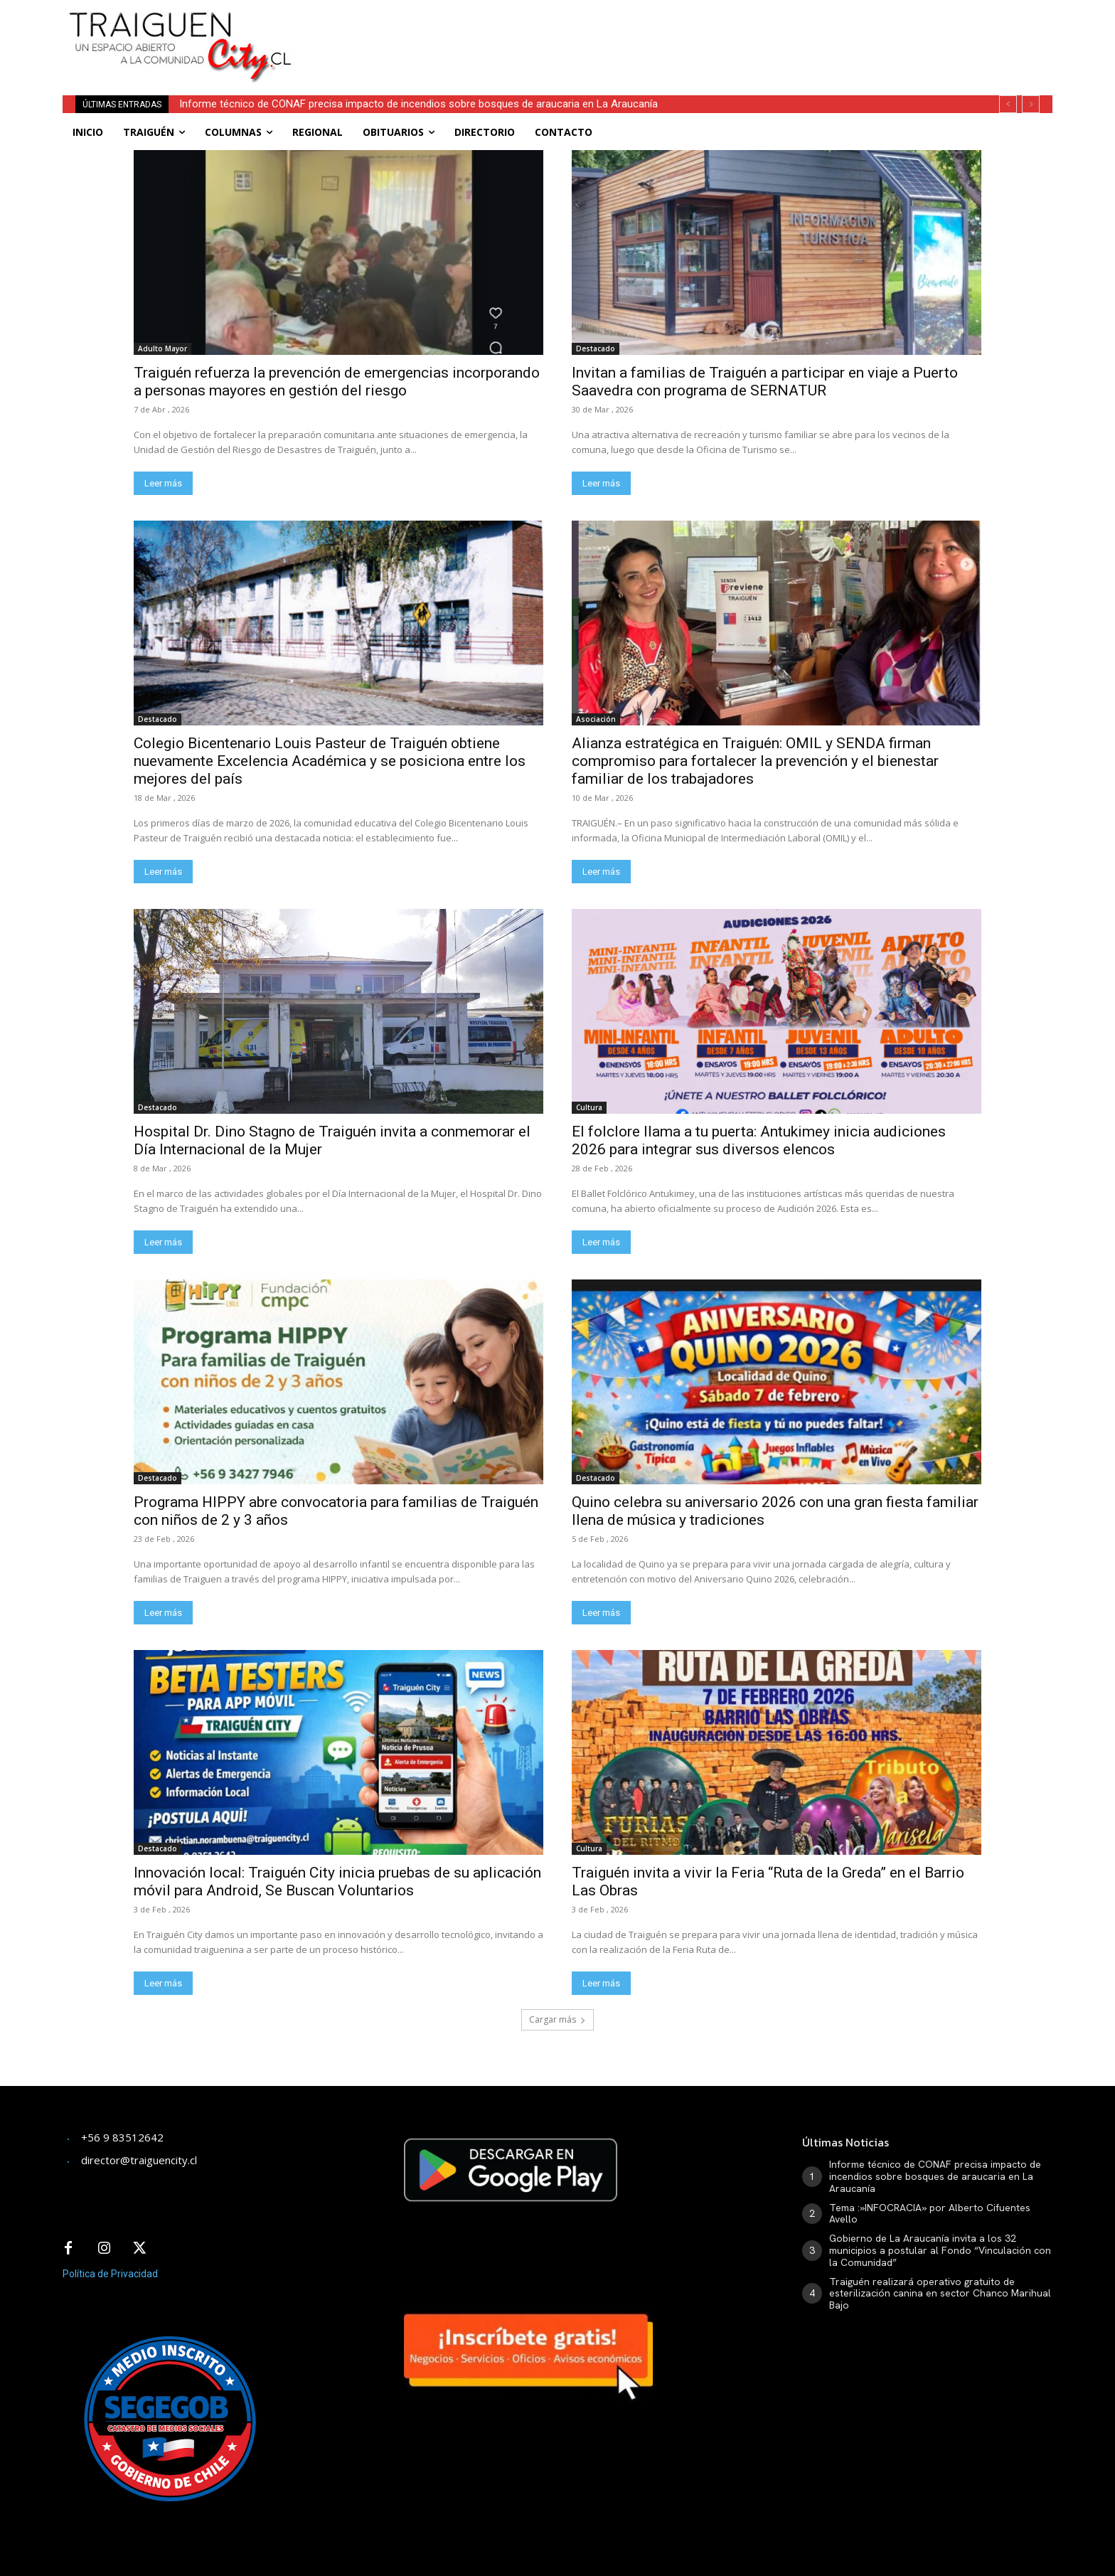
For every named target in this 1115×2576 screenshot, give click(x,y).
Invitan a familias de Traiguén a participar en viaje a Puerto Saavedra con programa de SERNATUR (765, 381)
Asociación (596, 719)
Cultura (589, 1107)
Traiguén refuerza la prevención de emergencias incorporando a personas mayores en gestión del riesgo (337, 381)
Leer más (163, 483)
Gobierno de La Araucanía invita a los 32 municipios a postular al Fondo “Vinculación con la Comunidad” (940, 2250)
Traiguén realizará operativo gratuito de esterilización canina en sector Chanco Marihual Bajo (940, 2293)
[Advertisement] (663, 32)
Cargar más (557, 2019)
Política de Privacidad (110, 2273)
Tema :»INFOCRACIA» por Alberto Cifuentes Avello (929, 2213)
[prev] (1008, 104)
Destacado (595, 348)
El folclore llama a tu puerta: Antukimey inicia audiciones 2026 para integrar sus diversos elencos (759, 1140)
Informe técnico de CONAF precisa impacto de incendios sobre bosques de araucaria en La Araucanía (418, 103)
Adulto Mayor (162, 348)
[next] (1031, 104)
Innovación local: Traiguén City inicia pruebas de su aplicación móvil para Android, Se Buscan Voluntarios (337, 1881)
